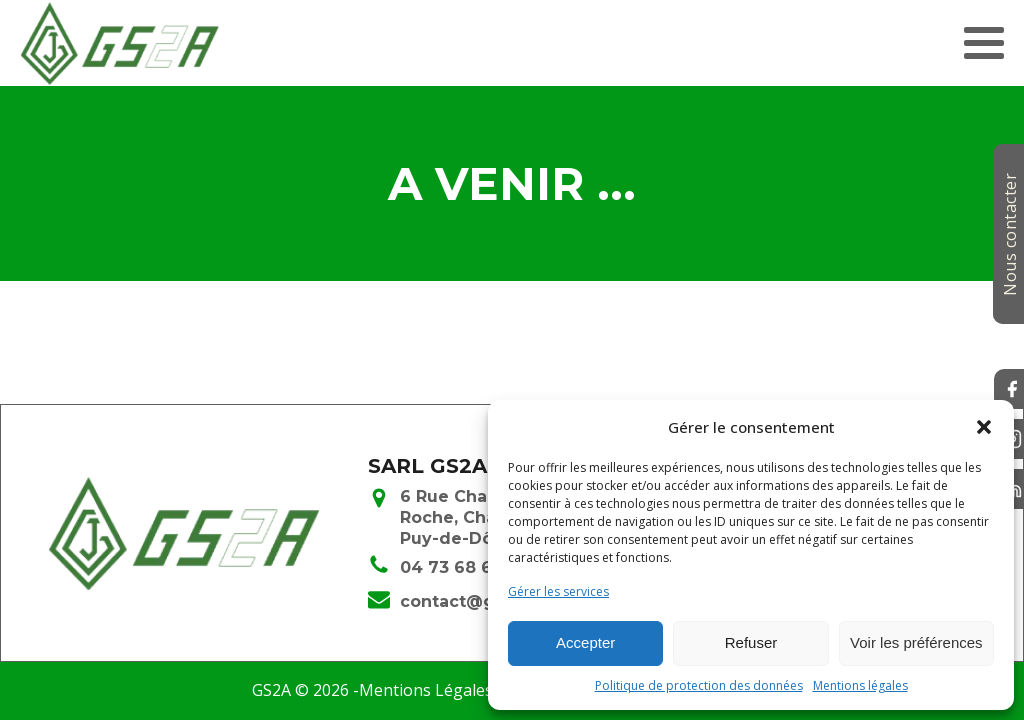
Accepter (585, 642)
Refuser (751, 642)
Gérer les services (558, 591)
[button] (984, 427)
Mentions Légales (426, 690)
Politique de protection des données (699, 685)
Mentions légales (860, 685)
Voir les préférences (916, 642)
